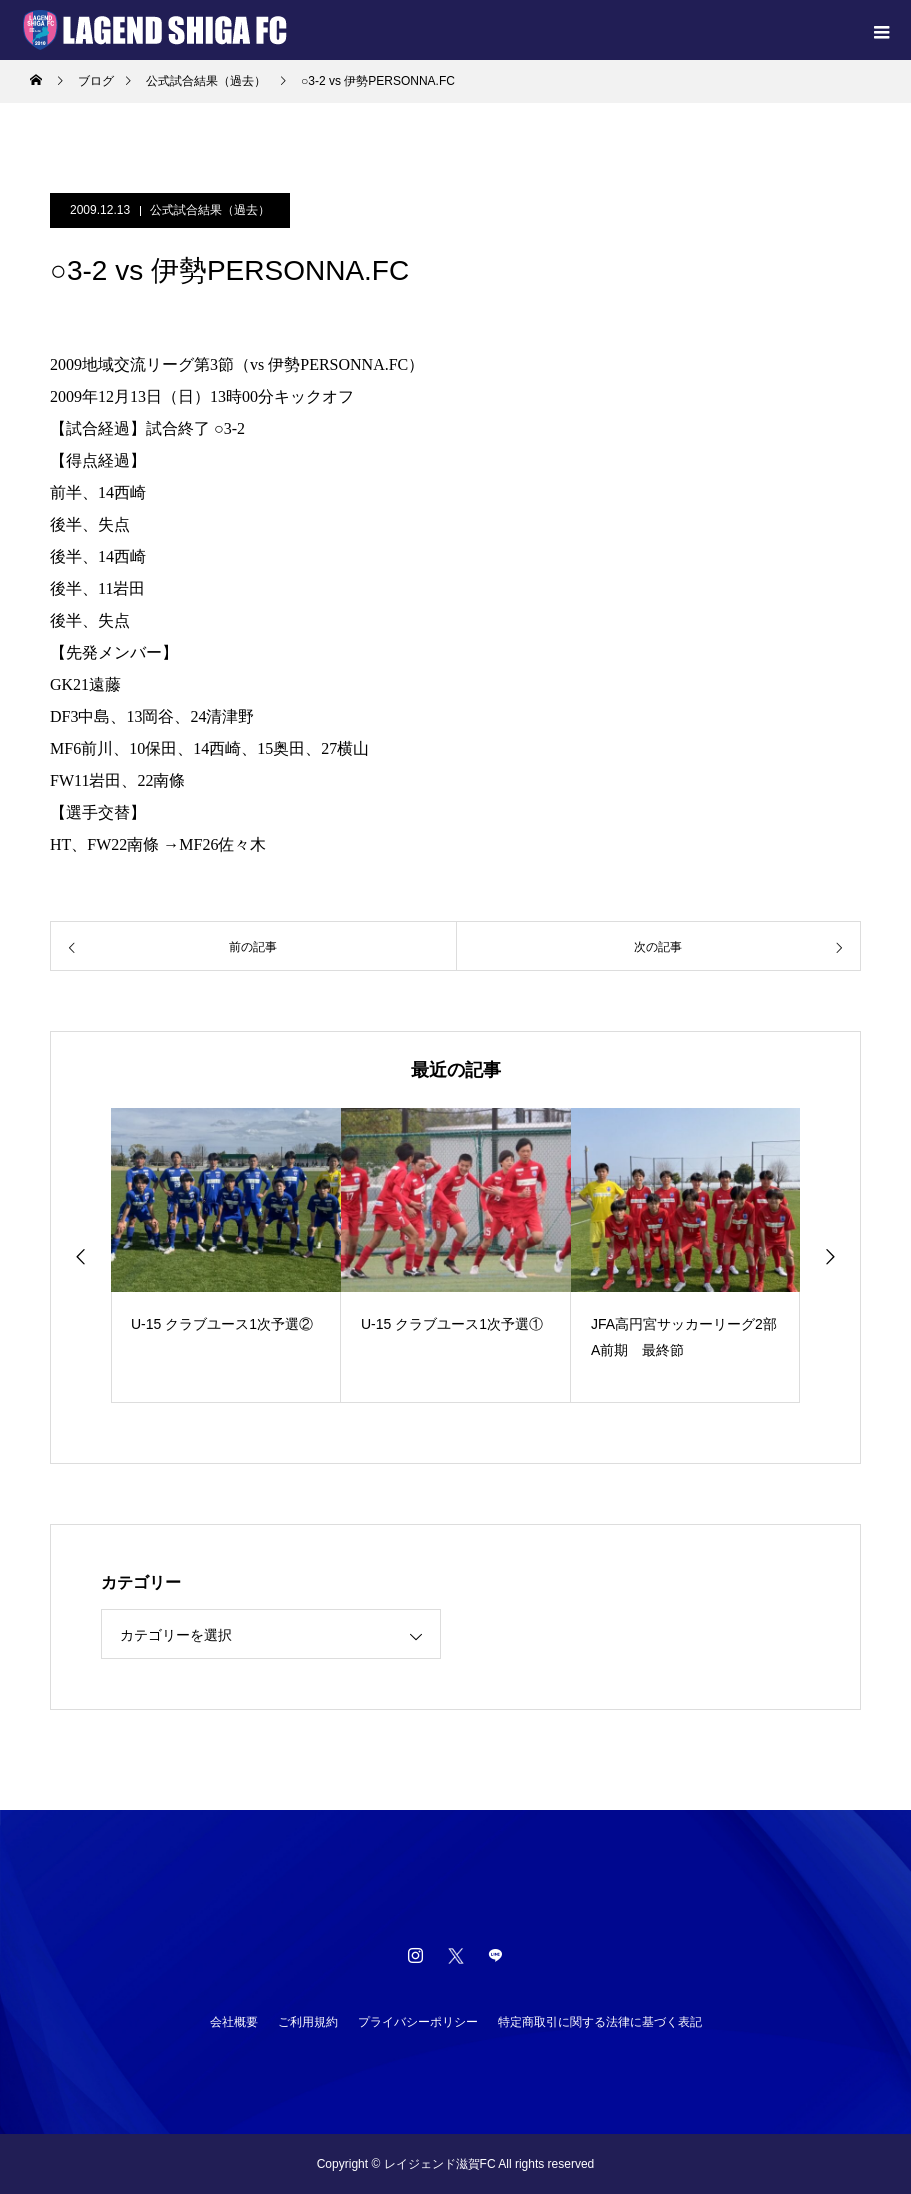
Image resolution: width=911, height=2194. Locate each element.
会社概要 (234, 2022)
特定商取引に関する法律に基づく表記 (600, 2022)
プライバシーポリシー (418, 2022)
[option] (226, 1255)
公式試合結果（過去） (210, 210)
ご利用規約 (308, 2022)
